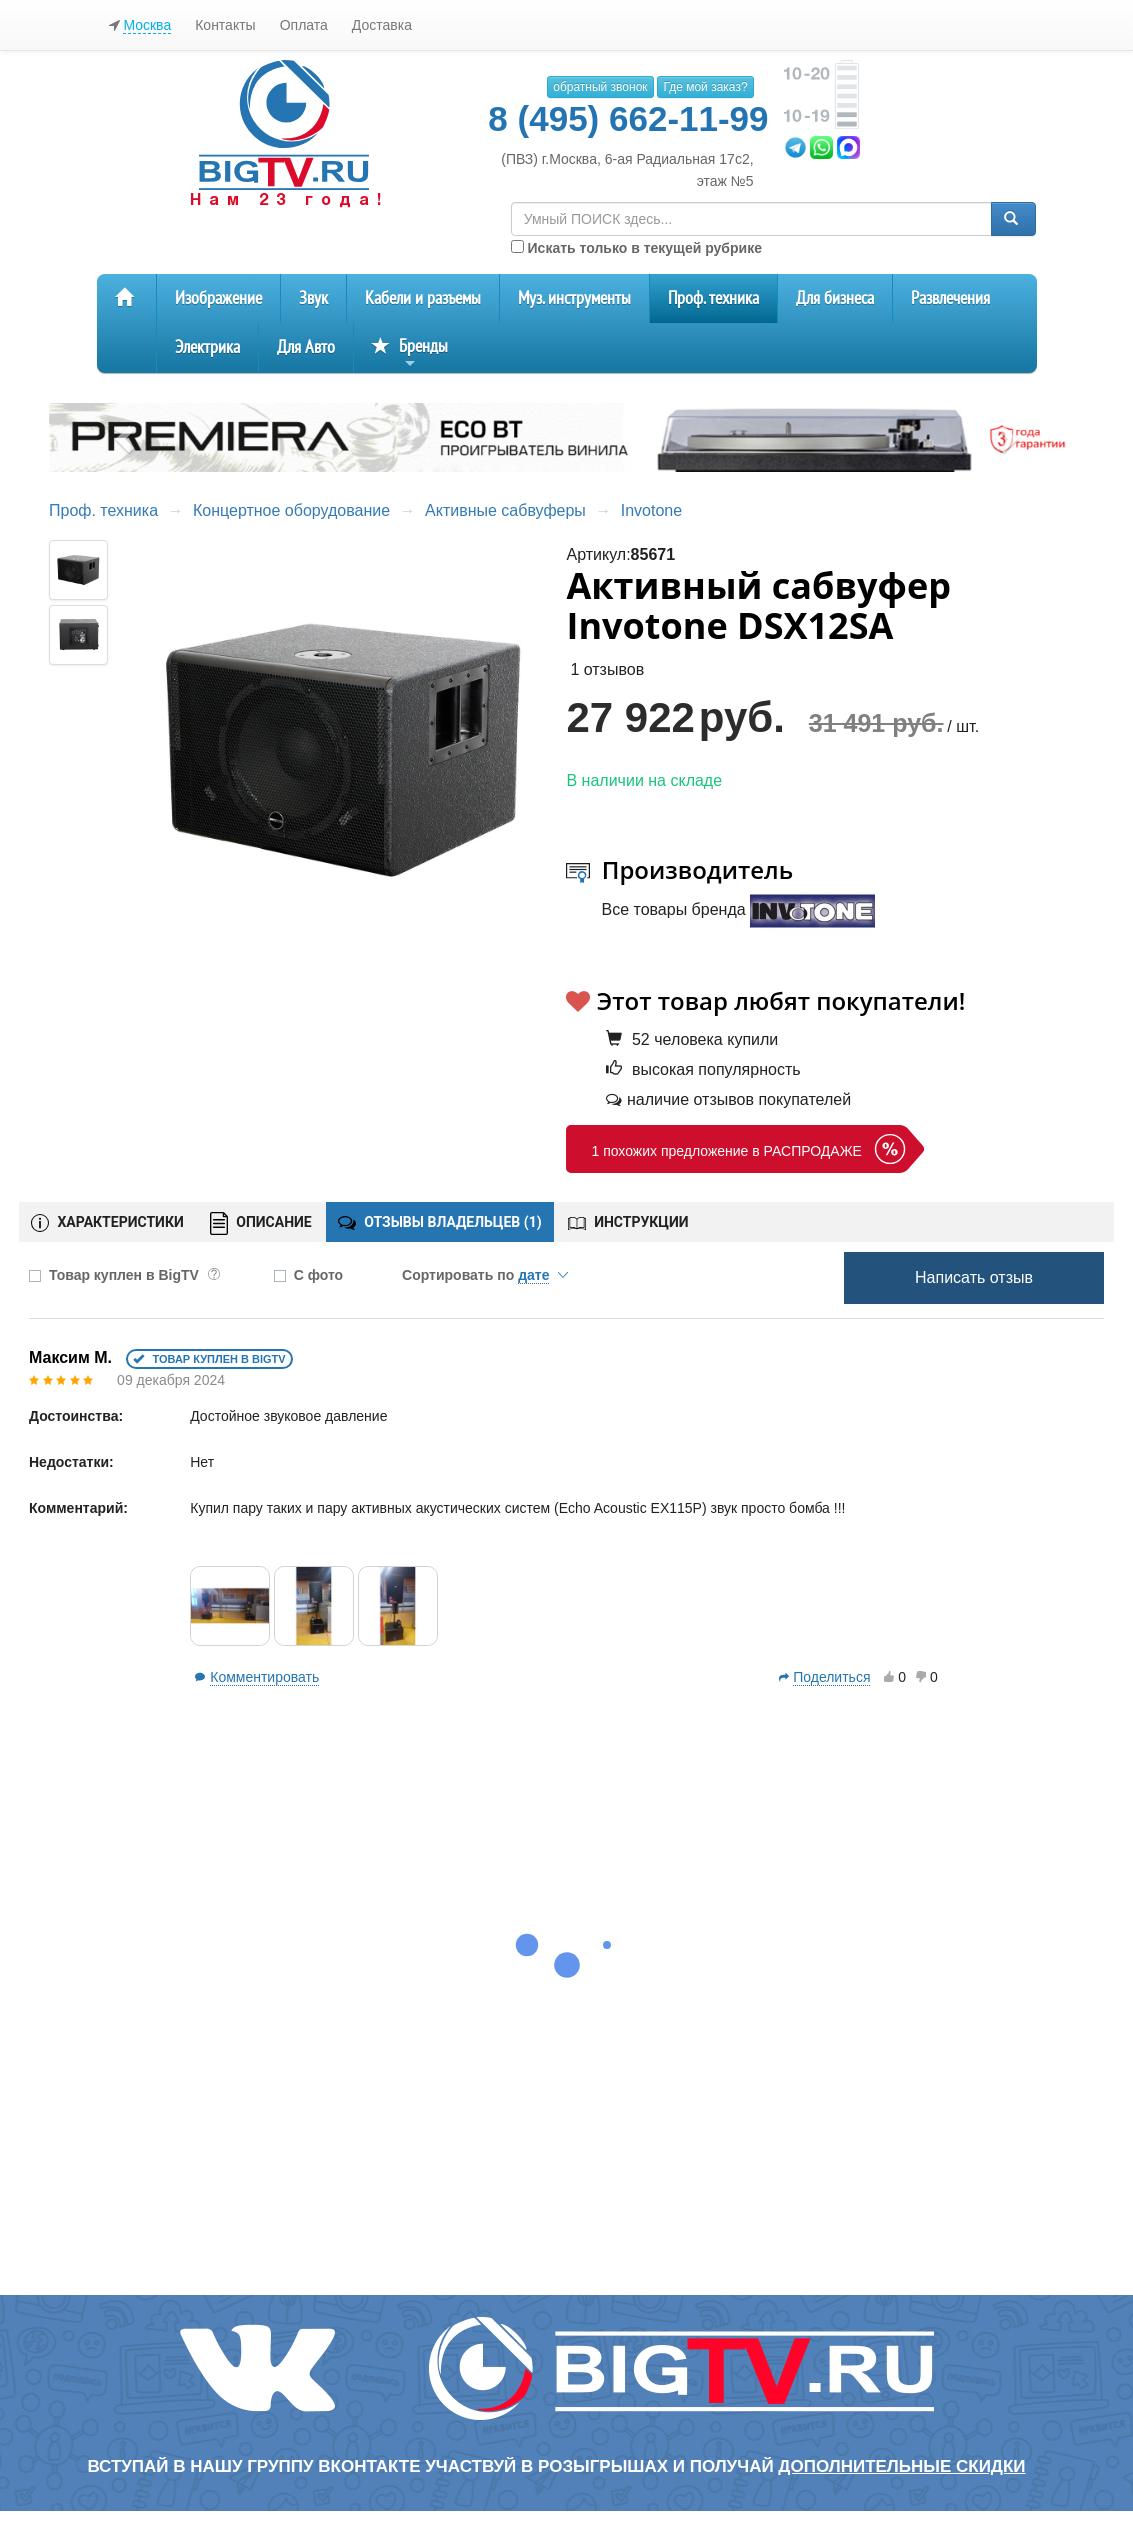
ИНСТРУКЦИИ (628, 1222)
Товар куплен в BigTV (134, 1275)
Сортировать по (485, 1275)
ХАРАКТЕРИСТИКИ (107, 1223)
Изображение (218, 298)
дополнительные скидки (901, 2466)
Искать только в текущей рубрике (636, 248)
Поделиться (831, 1677)
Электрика (207, 347)
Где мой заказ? (705, 87)
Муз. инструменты (574, 298)
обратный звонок (600, 87)
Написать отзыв (974, 1277)
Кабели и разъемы (423, 298)
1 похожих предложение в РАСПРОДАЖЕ (726, 1151)
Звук (313, 298)
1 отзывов (607, 669)
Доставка (382, 25)
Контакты (225, 25)
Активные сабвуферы (505, 510)
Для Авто (306, 347)
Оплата (304, 25)
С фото (319, 1275)
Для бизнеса (835, 298)
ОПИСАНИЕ (261, 1223)
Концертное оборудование (291, 510)
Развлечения (950, 298)
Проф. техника (713, 298)
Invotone (651, 510)
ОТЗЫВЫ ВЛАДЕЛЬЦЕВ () (440, 1222)
